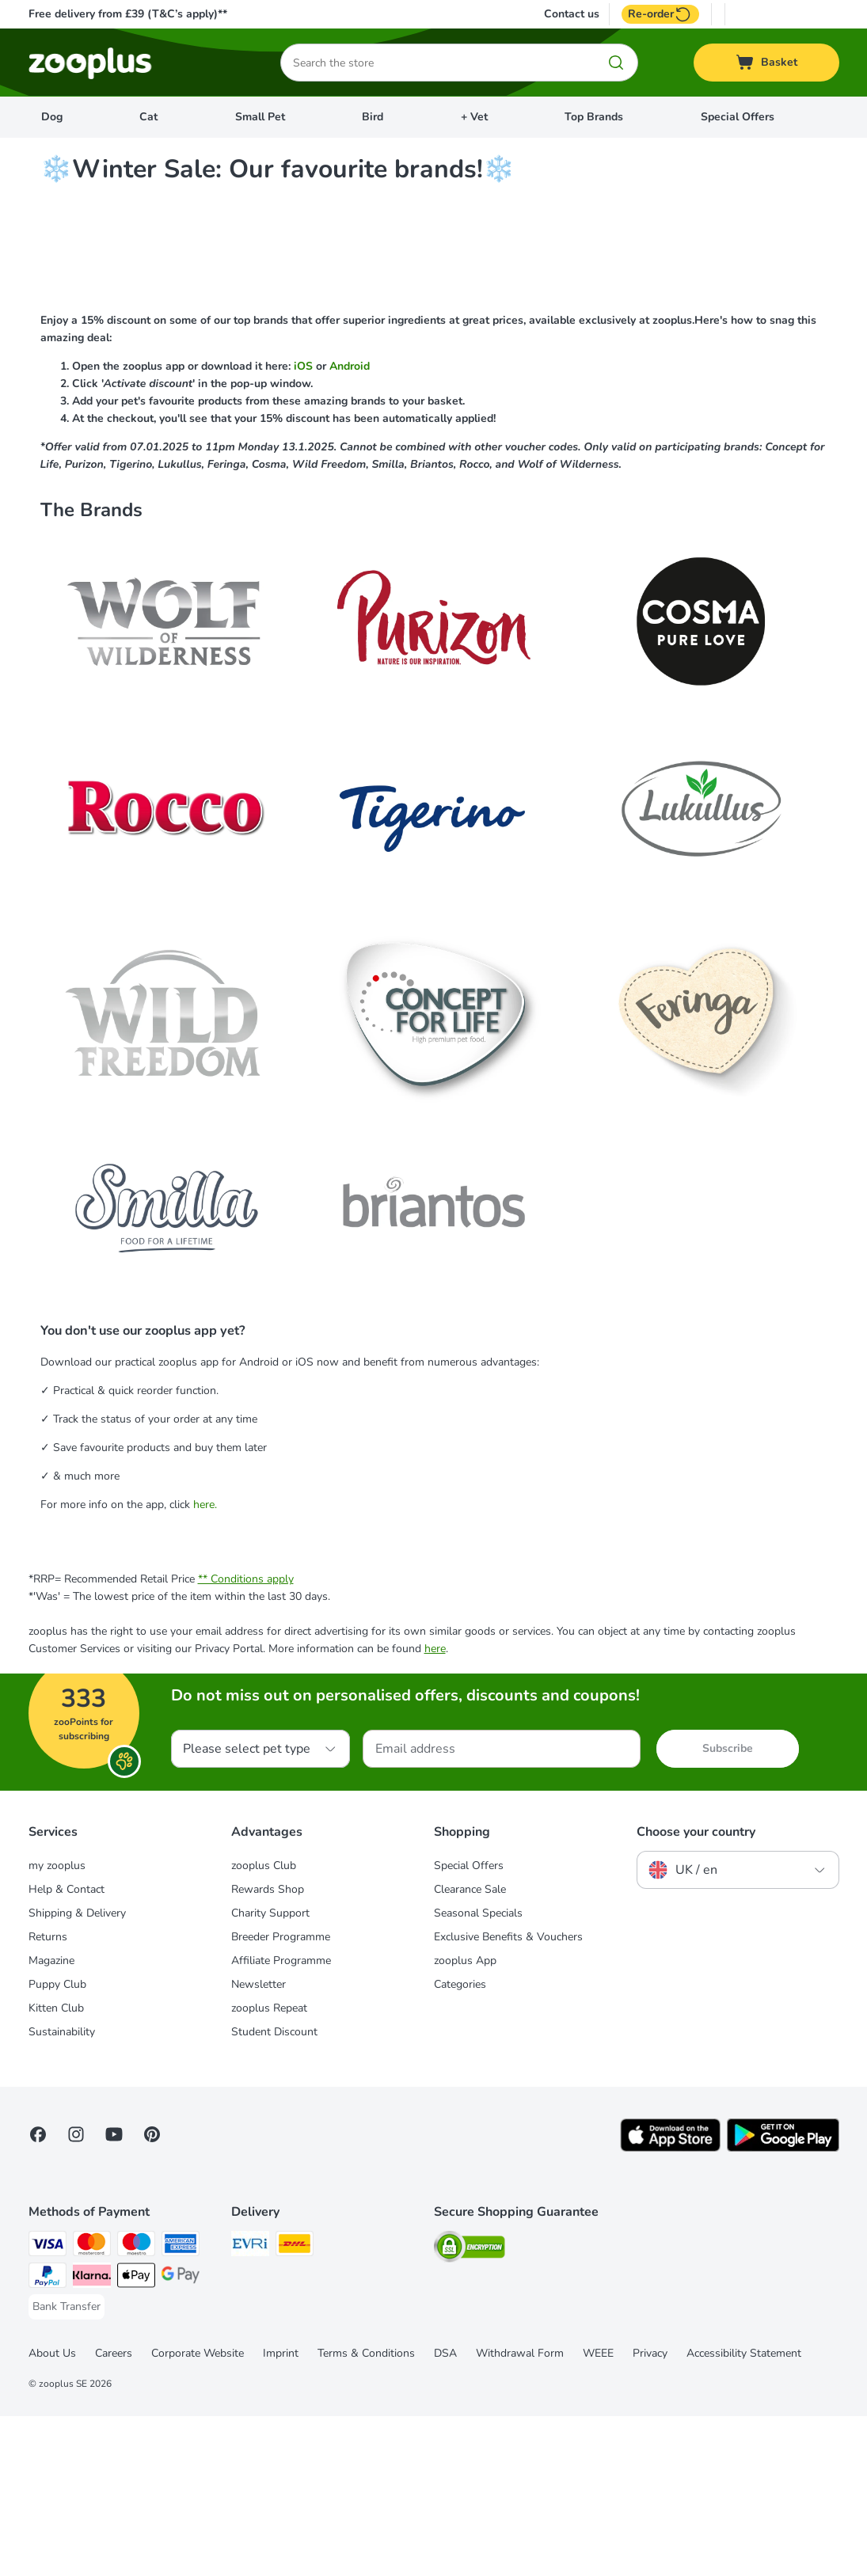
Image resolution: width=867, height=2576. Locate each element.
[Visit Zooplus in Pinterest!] (152, 2294)
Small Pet (260, 116)
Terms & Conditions (366, 2513)
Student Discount (274, 2191)
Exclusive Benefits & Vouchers (508, 2096)
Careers (113, 2513)
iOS (305, 526)
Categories (460, 2144)
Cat (148, 116)
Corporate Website (197, 2513)
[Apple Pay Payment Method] (136, 2437)
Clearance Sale (470, 2049)
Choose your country (696, 1991)
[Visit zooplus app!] (670, 2308)
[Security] (469, 2409)
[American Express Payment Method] (181, 2406)
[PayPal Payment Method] (48, 2437)
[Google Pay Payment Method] (181, 2437)
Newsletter (258, 2144)
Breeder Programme (280, 2096)
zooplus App (465, 2120)
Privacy (650, 2513)
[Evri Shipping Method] (250, 2406)
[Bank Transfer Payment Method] (66, 2466)
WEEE (598, 2513)
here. (205, 1664)
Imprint (281, 2513)
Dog (52, 116)
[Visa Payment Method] (48, 2406)
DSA (445, 2513)
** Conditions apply (246, 1738)
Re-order (660, 14)
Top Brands (594, 116)
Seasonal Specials (478, 2072)
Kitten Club (56, 2167)
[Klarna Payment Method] (92, 2437)
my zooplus (57, 2025)
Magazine (51, 2120)
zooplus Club (263, 2025)
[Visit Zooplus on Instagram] (76, 2294)
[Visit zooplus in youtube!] (114, 2294)
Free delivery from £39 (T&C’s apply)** (128, 13)
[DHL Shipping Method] (295, 2406)
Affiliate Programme (281, 2120)
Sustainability (62, 2191)
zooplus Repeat (269, 2167)
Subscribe (727, 1908)
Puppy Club (57, 2144)
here (435, 1808)
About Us (52, 2513)
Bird (372, 116)
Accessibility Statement (743, 2513)
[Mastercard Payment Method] (92, 2406)
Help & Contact (67, 2049)
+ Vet (474, 116)
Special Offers (737, 116)
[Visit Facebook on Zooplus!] (38, 2294)
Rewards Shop (267, 2049)
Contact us (571, 14)
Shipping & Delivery (77, 2072)
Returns (48, 2096)
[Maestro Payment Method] (136, 2406)
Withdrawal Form (520, 2513)
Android (349, 526)
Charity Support (270, 2072)
